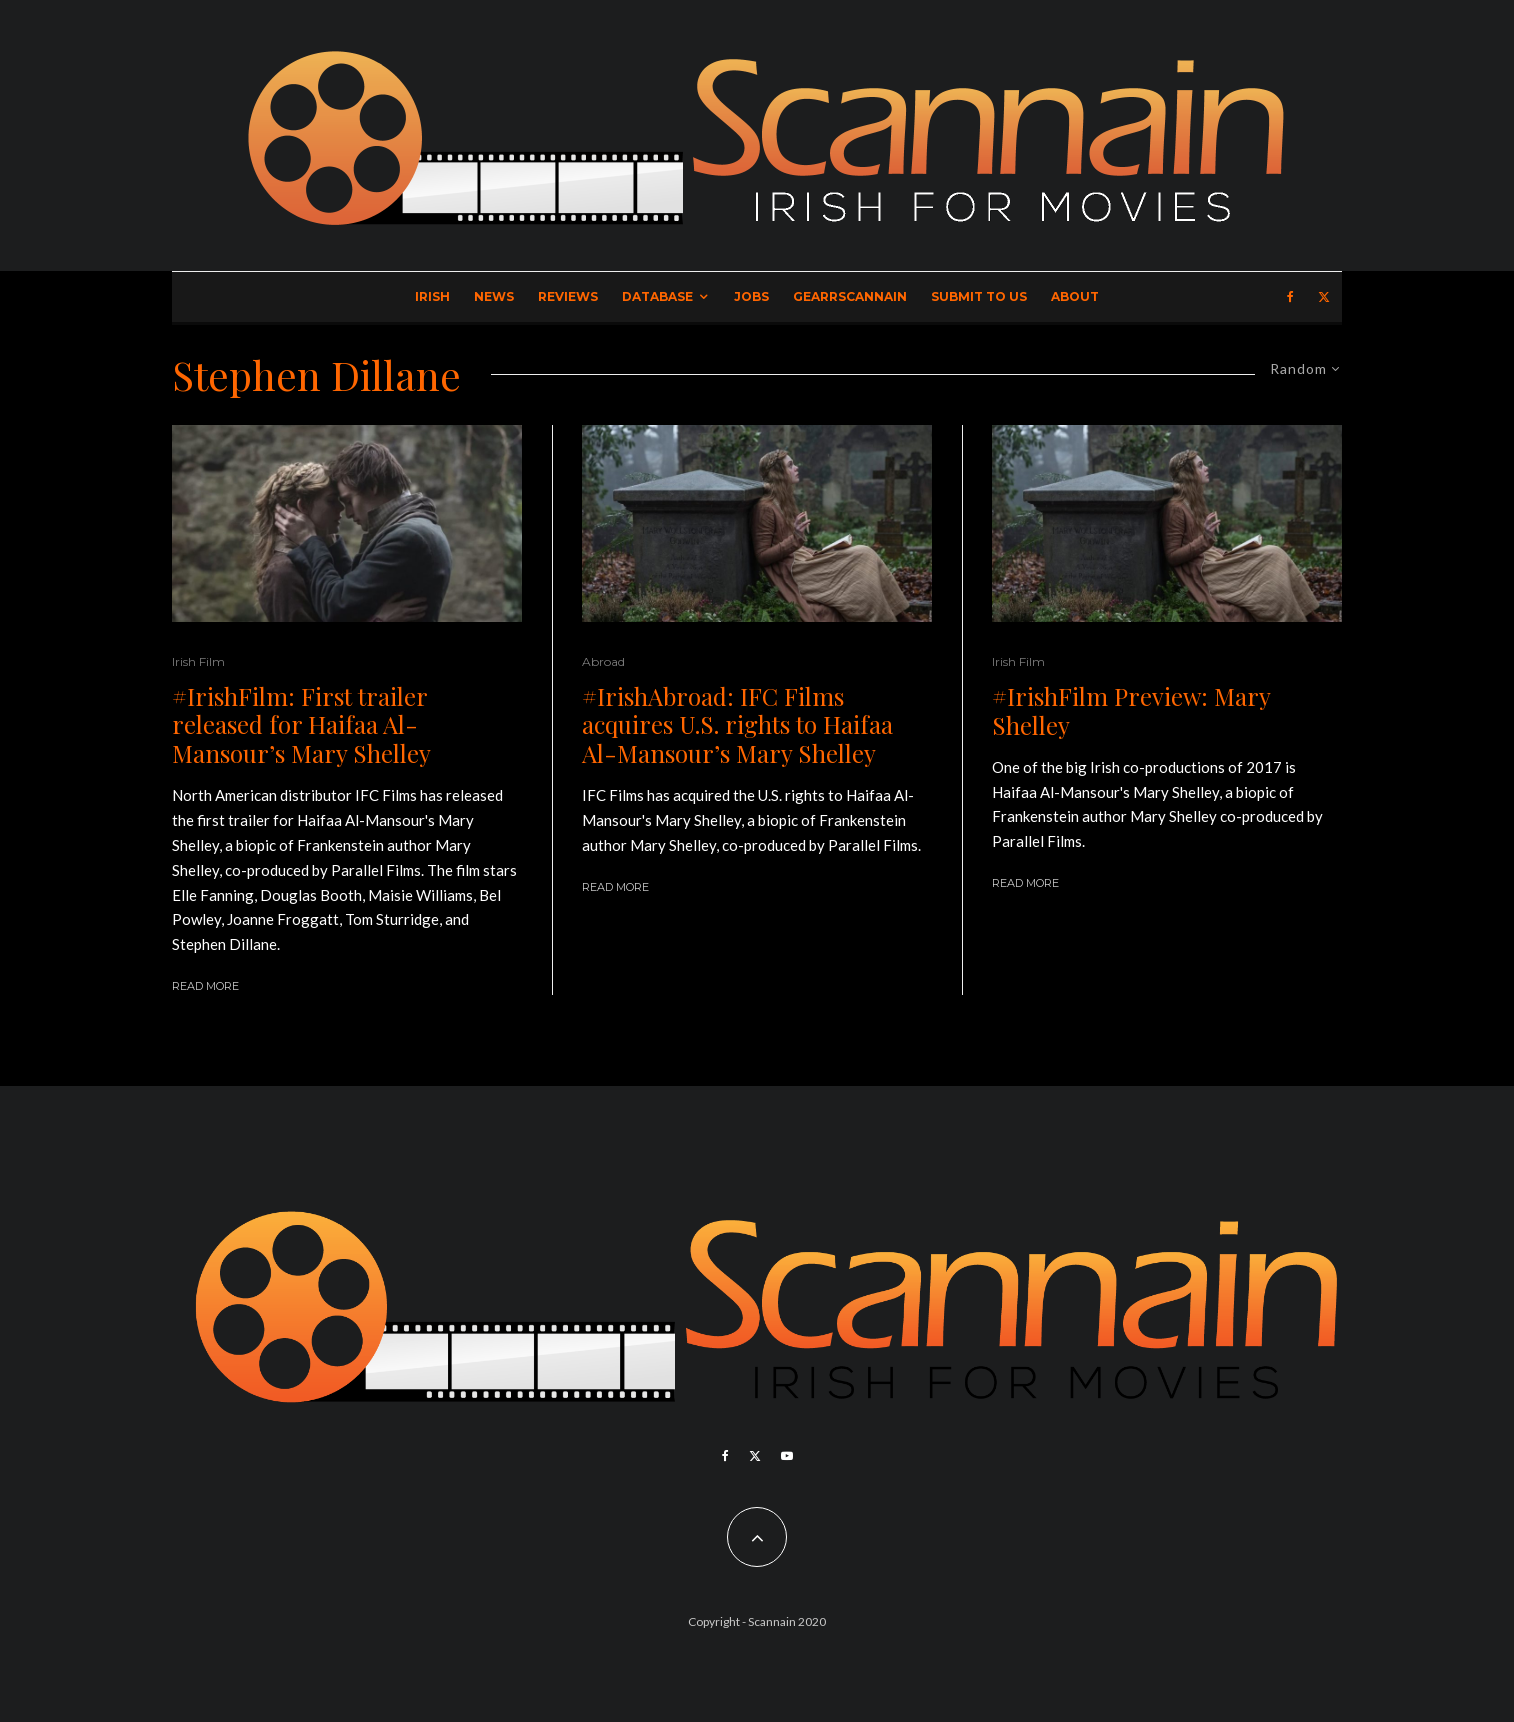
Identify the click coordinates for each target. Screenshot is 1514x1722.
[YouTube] (787, 1456)
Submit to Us (979, 296)
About (1075, 296)
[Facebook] (1290, 297)
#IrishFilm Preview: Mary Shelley (1131, 711)
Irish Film (198, 661)
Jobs (751, 296)
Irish (432, 296)
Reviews (568, 296)
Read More (205, 986)
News (494, 296)
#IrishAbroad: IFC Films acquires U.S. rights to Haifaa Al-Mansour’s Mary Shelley (737, 725)
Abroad (603, 661)
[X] (1324, 297)
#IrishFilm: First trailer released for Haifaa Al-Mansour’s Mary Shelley (301, 725)
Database (657, 296)
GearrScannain (850, 296)
